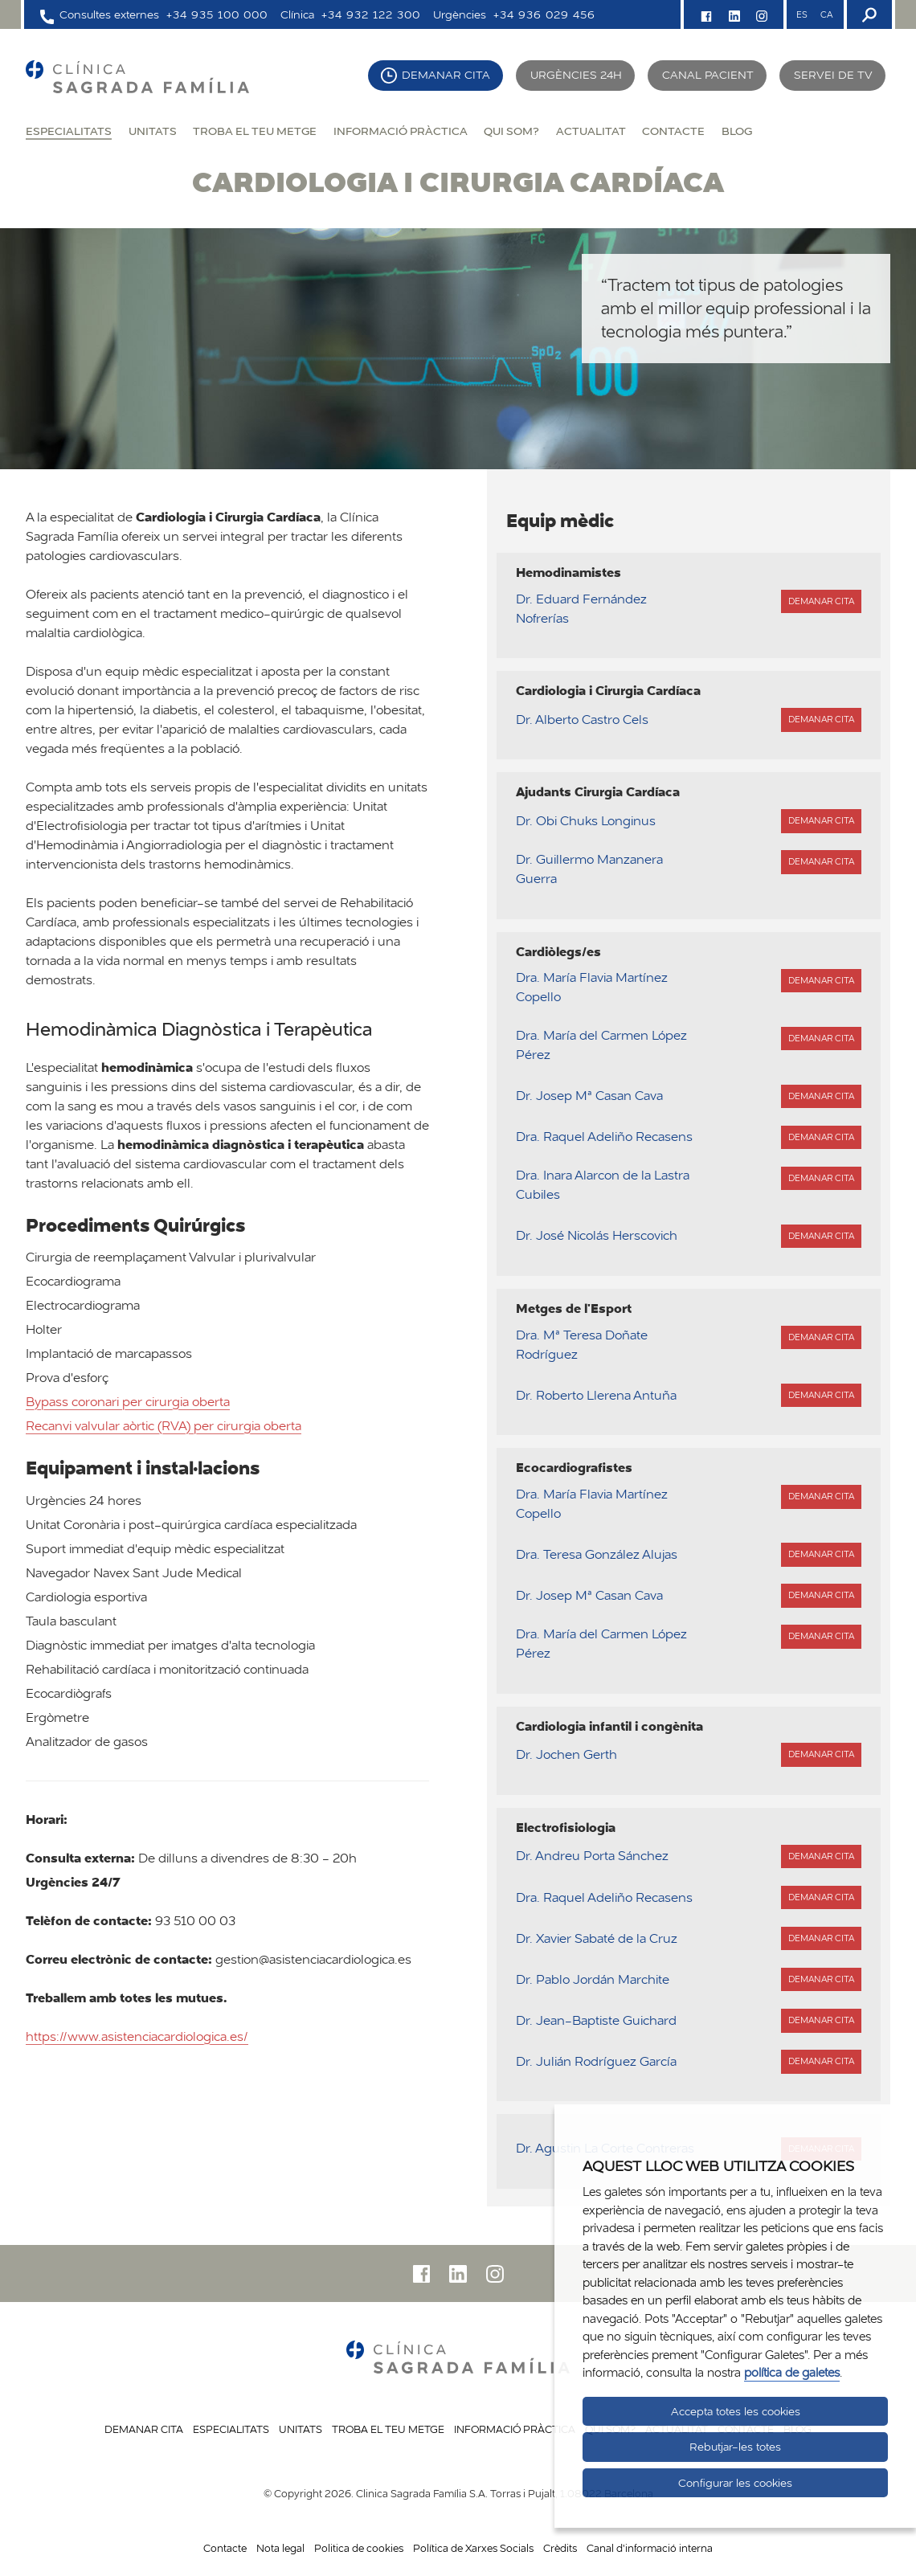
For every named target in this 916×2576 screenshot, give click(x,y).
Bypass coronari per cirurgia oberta (128, 1401)
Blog (737, 130)
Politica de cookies (358, 2548)
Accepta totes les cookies (735, 2411)
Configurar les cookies (735, 2483)
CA (826, 14)
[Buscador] (868, 14)
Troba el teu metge (255, 130)
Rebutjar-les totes (735, 2446)
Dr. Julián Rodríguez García (596, 2061)
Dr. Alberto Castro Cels (582, 719)
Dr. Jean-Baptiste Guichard (596, 2020)
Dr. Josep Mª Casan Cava (589, 1095)
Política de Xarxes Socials (473, 2548)
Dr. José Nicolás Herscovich (596, 1235)
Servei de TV (833, 74)
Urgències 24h (576, 74)
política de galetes (792, 2372)
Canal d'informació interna (650, 2548)
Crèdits (560, 2548)
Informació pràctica (400, 130)
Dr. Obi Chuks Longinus (586, 820)
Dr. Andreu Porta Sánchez (592, 1855)
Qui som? (511, 130)
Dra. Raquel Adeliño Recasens (604, 1136)
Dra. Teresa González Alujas (596, 1554)
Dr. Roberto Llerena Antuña (596, 1395)
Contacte (673, 130)
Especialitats (69, 130)
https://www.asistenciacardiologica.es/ (137, 2036)
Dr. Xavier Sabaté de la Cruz (596, 1938)
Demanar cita (446, 74)
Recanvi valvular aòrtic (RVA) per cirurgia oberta (163, 1425)
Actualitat (591, 130)
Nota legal (280, 2548)
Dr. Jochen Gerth (566, 1754)
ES (802, 14)
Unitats (153, 130)
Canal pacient (708, 74)
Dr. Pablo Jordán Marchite (592, 1979)
